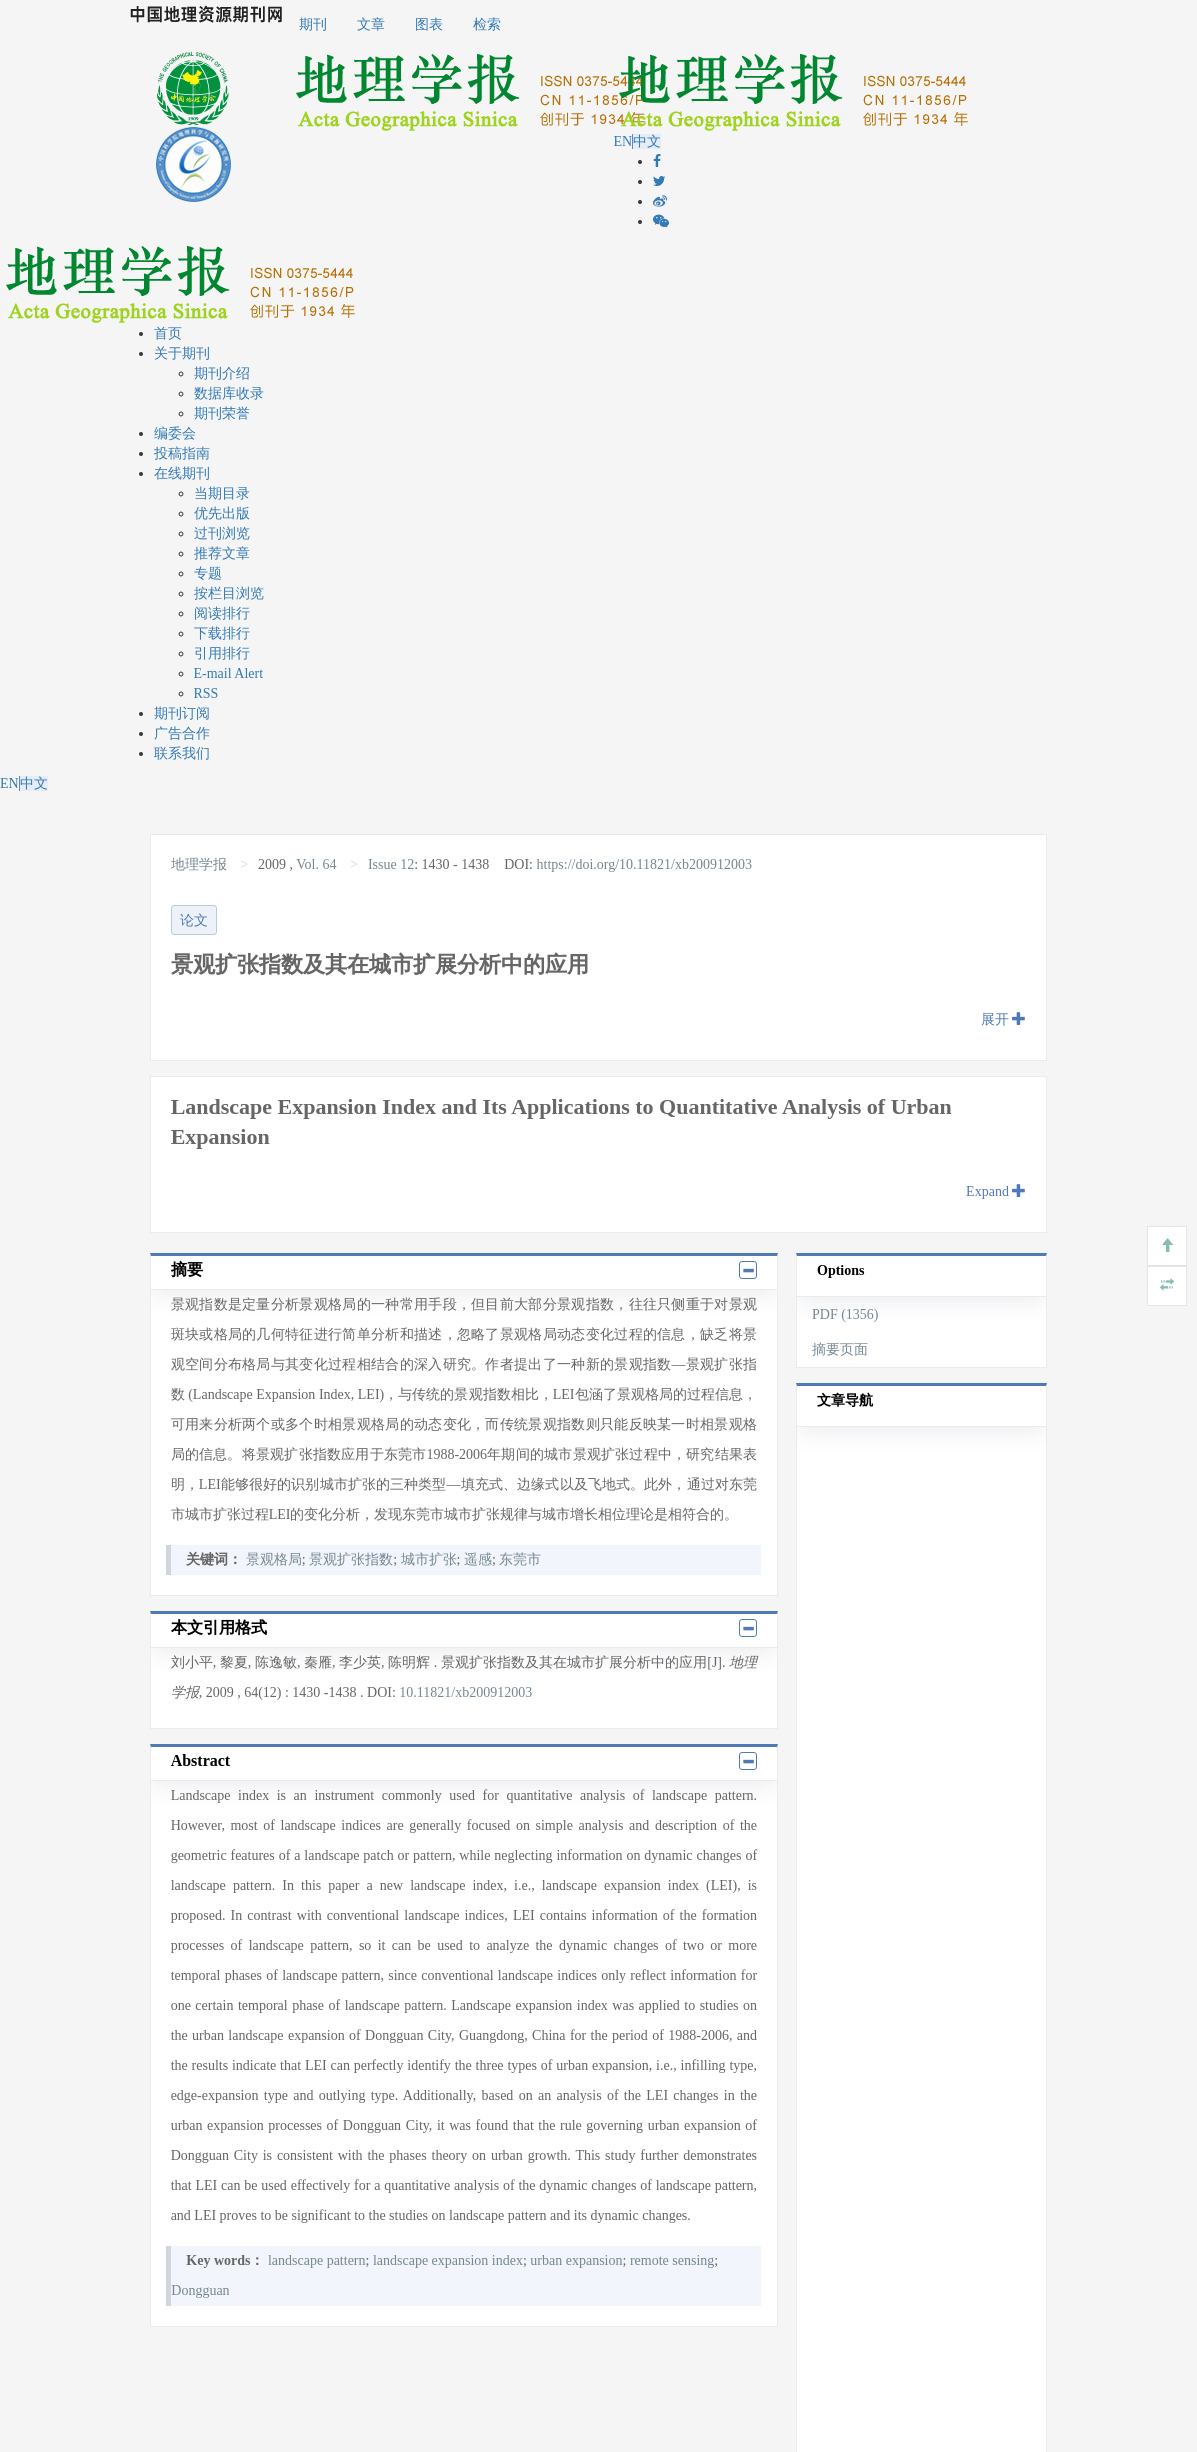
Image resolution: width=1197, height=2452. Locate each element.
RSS (206, 693)
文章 (371, 24)
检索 (487, 24)
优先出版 (222, 513)
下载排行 (222, 633)
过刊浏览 (222, 533)
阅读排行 (222, 613)
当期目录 (222, 493)
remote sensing (672, 2260)
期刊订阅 (182, 713)
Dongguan (200, 2290)
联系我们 (182, 753)
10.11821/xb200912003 (465, 1692)
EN (622, 141)
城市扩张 (429, 1559)
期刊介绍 (222, 373)
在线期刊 (182, 473)
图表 (429, 24)
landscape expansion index (448, 2260)
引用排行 (222, 653)
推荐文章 (222, 553)
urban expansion (576, 2260)
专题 (208, 573)
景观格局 (274, 1559)
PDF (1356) (845, 1314)
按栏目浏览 (229, 593)
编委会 (175, 433)
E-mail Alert (229, 673)
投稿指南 (182, 453)
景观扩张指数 (351, 1559)
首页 (168, 333)
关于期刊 (182, 353)
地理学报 (201, 864)
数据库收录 (229, 393)
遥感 (478, 1559)
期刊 (313, 24)
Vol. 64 (316, 864)
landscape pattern (317, 2260)
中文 (647, 141)
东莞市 (520, 1559)
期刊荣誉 (222, 413)
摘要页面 (840, 1349)
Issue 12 (391, 864)
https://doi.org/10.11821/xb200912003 (644, 864)
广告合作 (182, 733)
